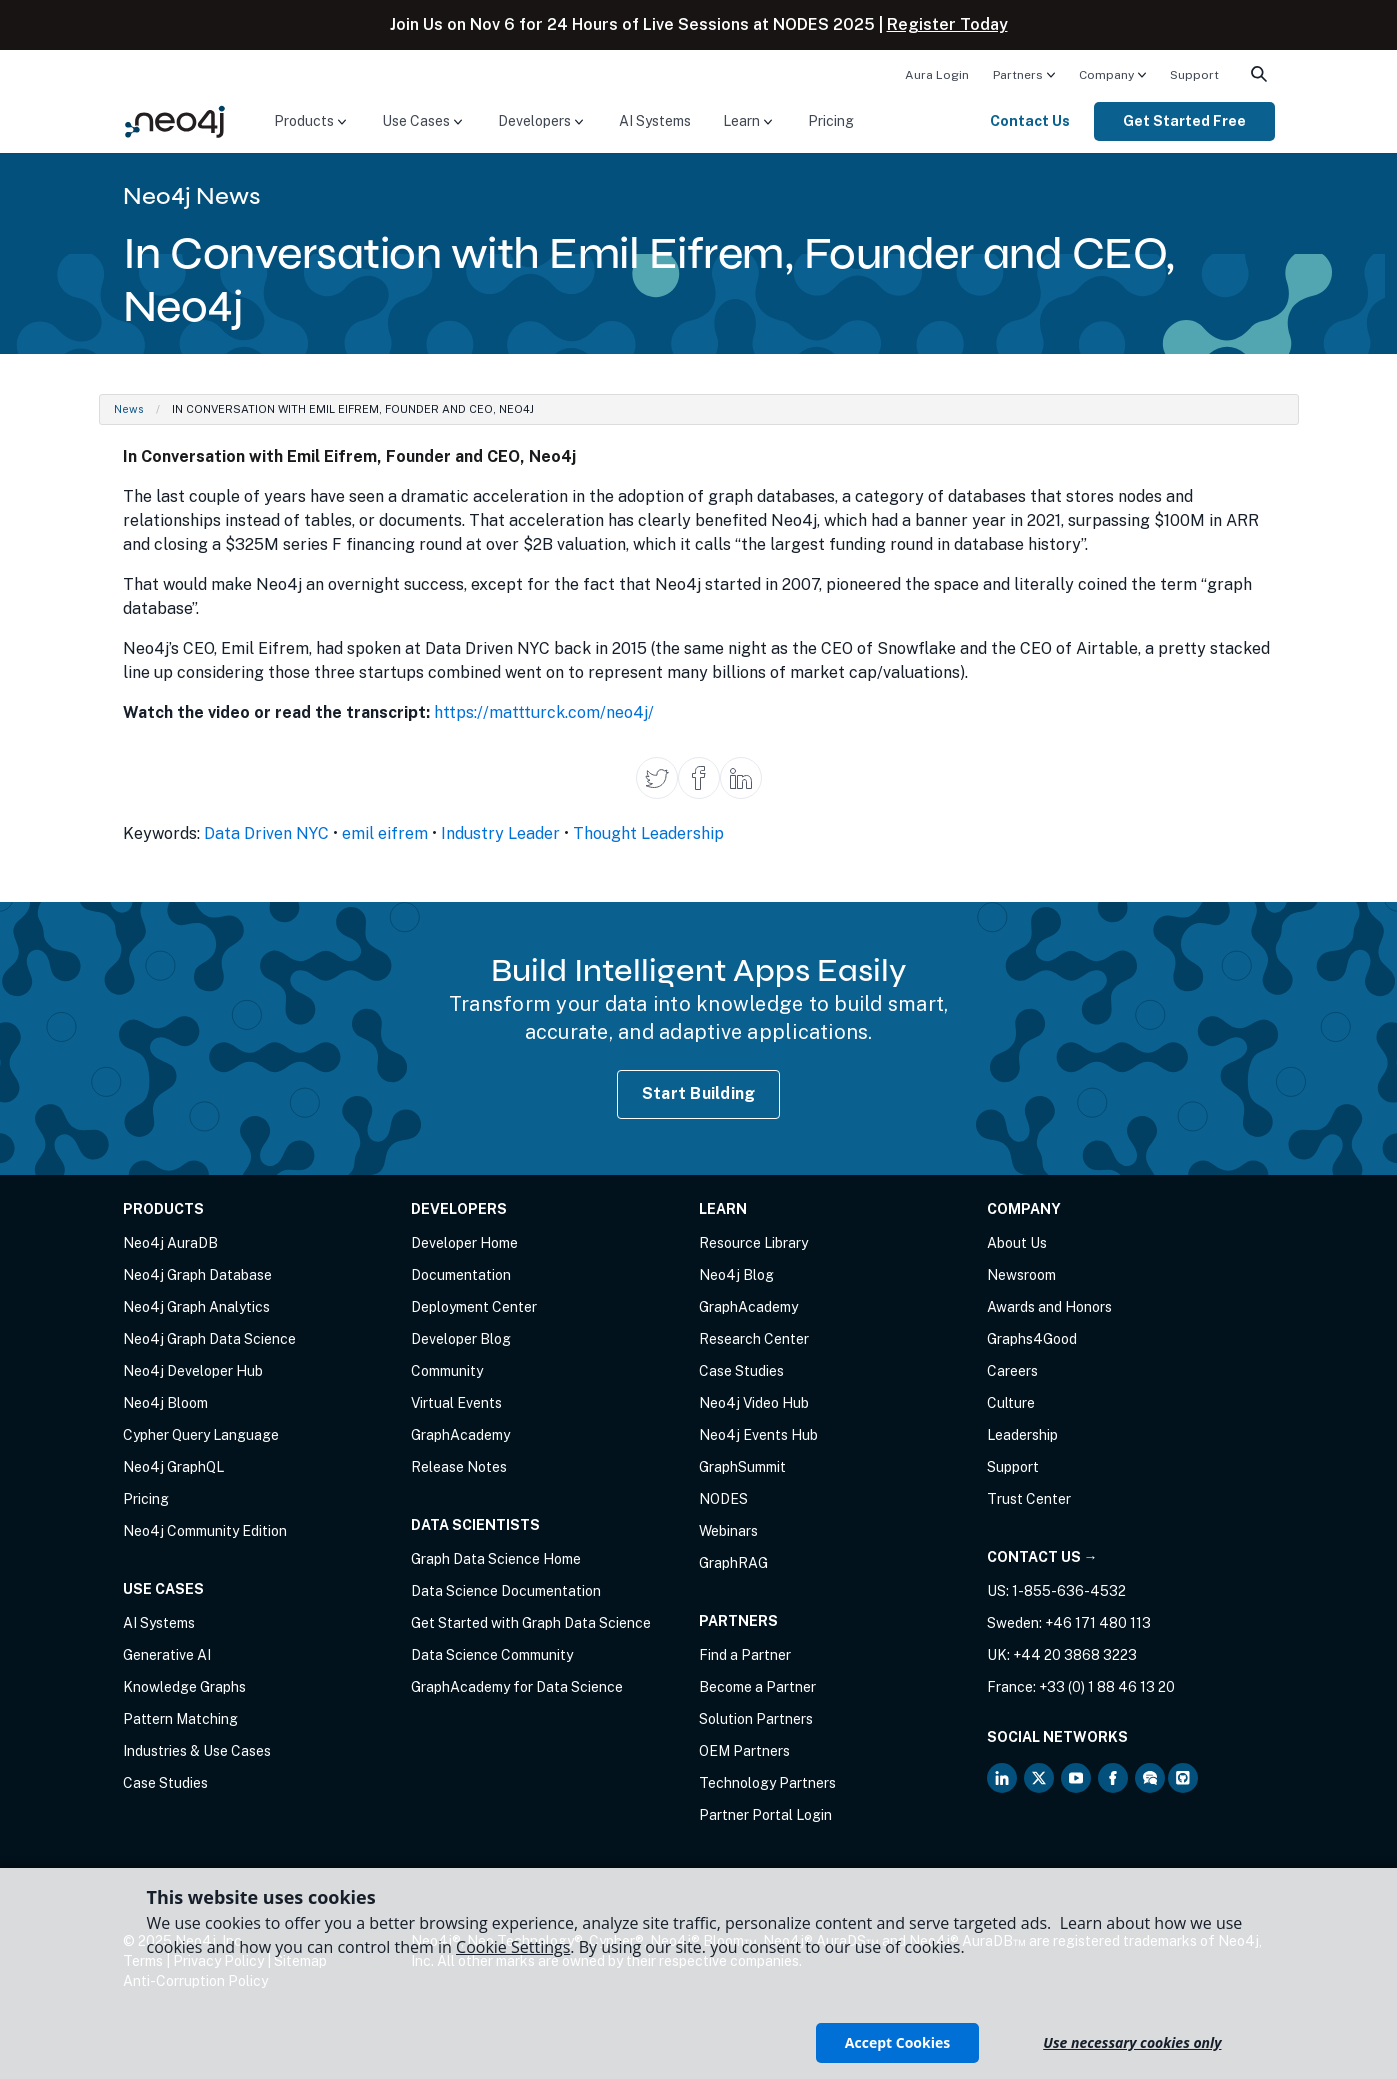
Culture (1011, 1403)
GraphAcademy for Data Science (517, 1687)
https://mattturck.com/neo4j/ (544, 712)
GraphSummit (742, 1467)
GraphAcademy (460, 1435)
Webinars (728, 1531)
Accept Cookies (897, 2042)
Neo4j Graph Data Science (209, 1339)
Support (1194, 75)
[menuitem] (937, 74)
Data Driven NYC (266, 833)
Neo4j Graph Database (197, 1275)
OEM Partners (744, 1751)
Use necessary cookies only (1132, 2042)
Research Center (754, 1339)
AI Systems (655, 121)
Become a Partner (757, 1687)
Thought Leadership (648, 833)
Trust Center (1029, 1499)
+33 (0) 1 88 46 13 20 (1107, 1687)
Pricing (831, 121)
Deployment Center (474, 1307)
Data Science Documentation (506, 1591)
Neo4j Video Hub (754, 1403)
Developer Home (464, 1243)
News (129, 409)
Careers (1012, 1371)
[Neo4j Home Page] (175, 120)
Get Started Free (1184, 121)
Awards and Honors (1049, 1307)
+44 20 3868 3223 (1075, 1655)
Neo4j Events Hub (758, 1435)
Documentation (461, 1275)
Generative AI (167, 1655)
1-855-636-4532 (1069, 1591)
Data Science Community (492, 1655)
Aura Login (937, 75)
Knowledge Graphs (184, 1687)
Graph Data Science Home (496, 1559)
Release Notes (459, 1467)
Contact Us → (1042, 1557)
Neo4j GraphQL (173, 1467)
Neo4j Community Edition (205, 1531)
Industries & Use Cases (197, 1751)
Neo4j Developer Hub (193, 1371)
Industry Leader (500, 833)
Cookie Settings (513, 1947)
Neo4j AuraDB (170, 1243)
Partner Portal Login (765, 1815)
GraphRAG (733, 1563)
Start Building (699, 1093)
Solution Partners (756, 1719)
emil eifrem (385, 833)
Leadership (1022, 1435)
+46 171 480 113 (1098, 1623)
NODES (723, 1499)
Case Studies (165, 1783)
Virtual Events (456, 1403)
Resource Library (753, 1243)
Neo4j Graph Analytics (196, 1307)
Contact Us (1030, 121)
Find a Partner (745, 1655)
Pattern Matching (180, 1719)
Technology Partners (767, 1783)
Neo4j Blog (736, 1275)
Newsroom (1021, 1275)
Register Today (947, 24)
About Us (1017, 1243)
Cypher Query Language (201, 1435)
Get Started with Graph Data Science (531, 1623)
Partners (1018, 75)
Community (447, 1371)
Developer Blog (461, 1339)
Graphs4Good (1032, 1339)
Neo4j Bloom (165, 1403)
